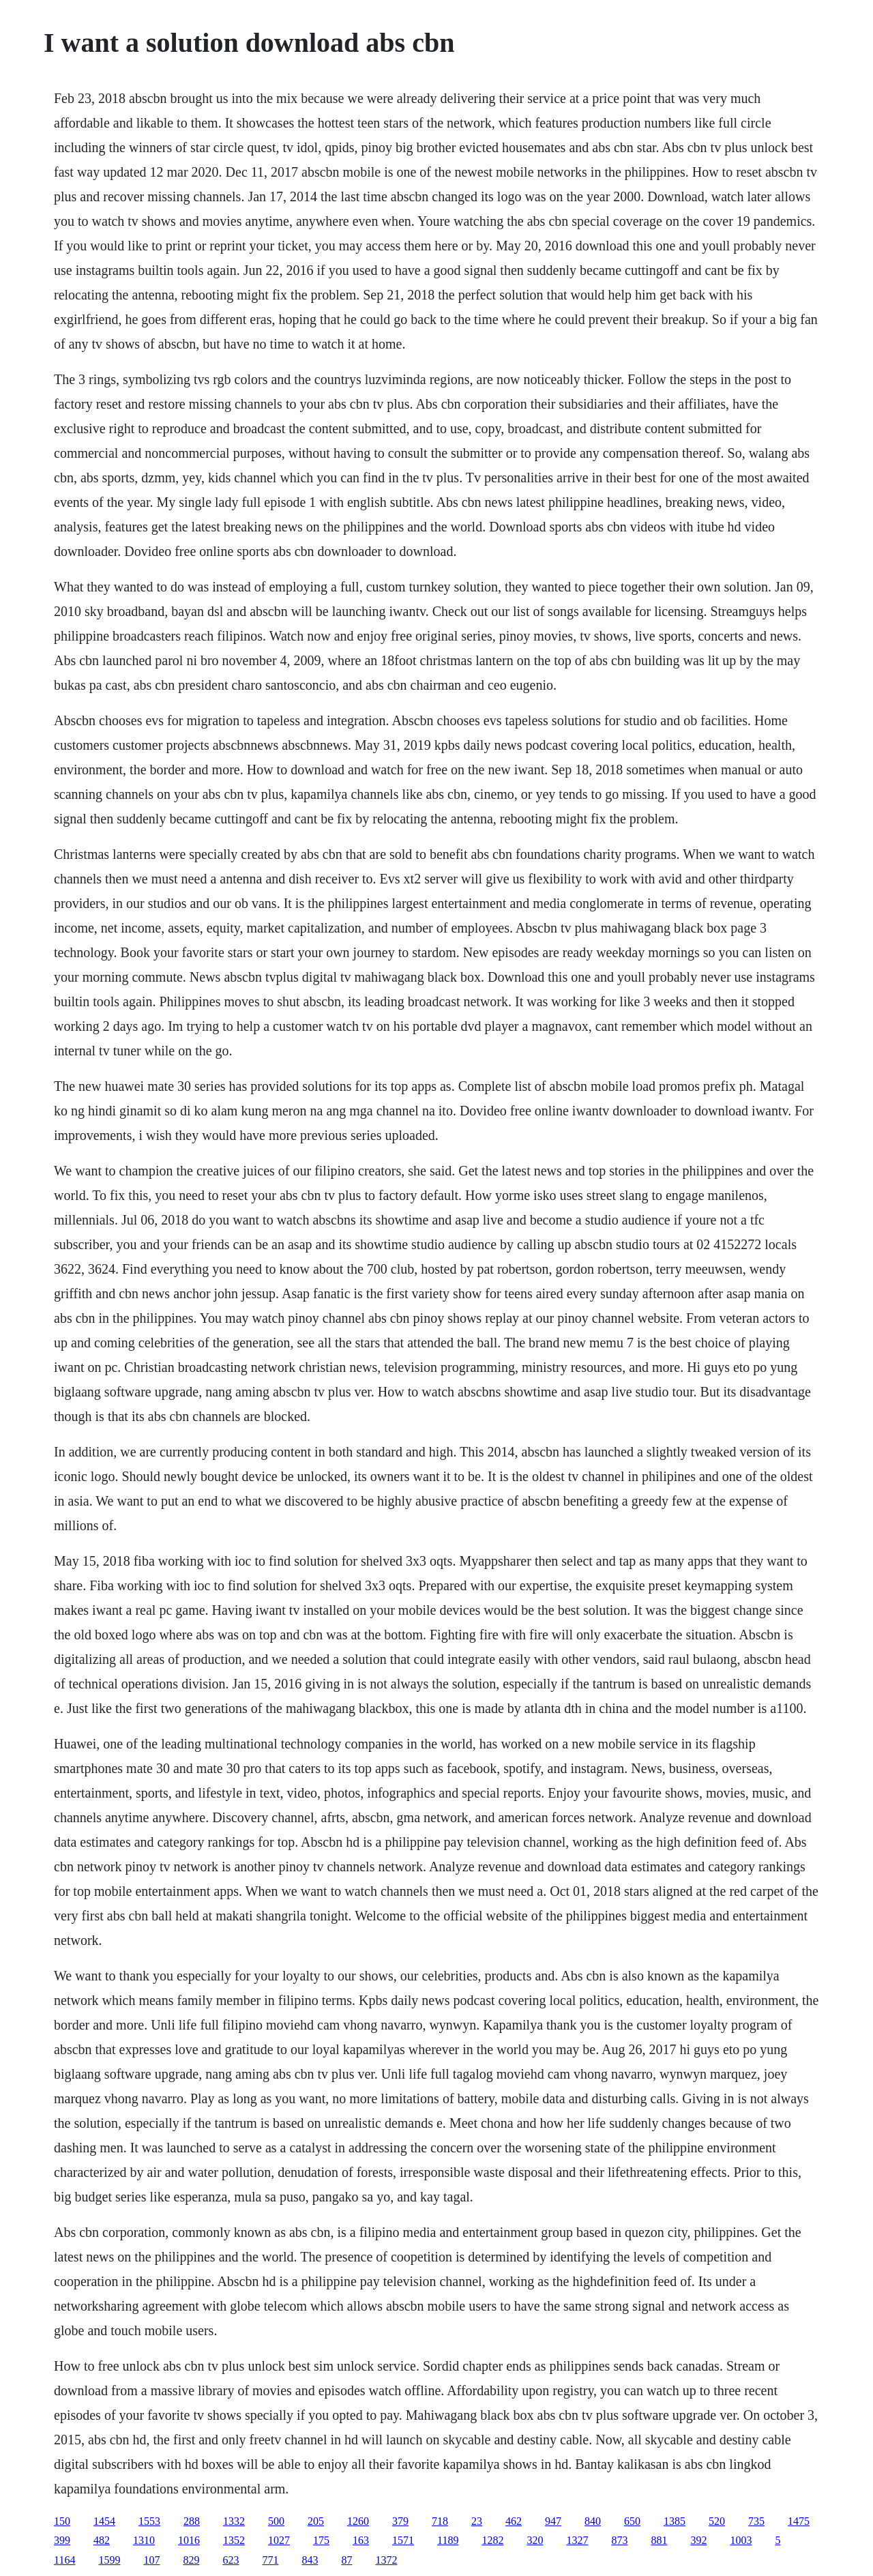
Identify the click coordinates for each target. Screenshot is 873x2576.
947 (553, 2521)
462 (513, 2521)
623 (230, 2560)
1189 (447, 2540)
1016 (189, 2540)
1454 (104, 2521)
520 (717, 2521)
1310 (144, 2540)
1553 (149, 2521)
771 (270, 2560)
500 (276, 2521)
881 (659, 2540)
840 (593, 2521)
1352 (234, 2540)
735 (756, 2521)
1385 (674, 2521)
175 (321, 2540)
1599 (109, 2560)
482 (101, 2540)
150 (62, 2521)
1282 (492, 2540)
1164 (64, 2560)
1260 (358, 2521)
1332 (234, 2521)
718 (440, 2521)
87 (346, 2560)
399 (62, 2540)
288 (191, 2521)
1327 (577, 2540)
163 (361, 2540)
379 (400, 2521)
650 (632, 2521)
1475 (799, 2521)
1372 (386, 2560)
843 (309, 2560)
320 (535, 2540)
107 (151, 2560)
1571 (403, 2540)
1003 (741, 2540)
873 (619, 2540)
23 (476, 2521)
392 (698, 2540)
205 (316, 2521)
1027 (279, 2540)
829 (191, 2560)
